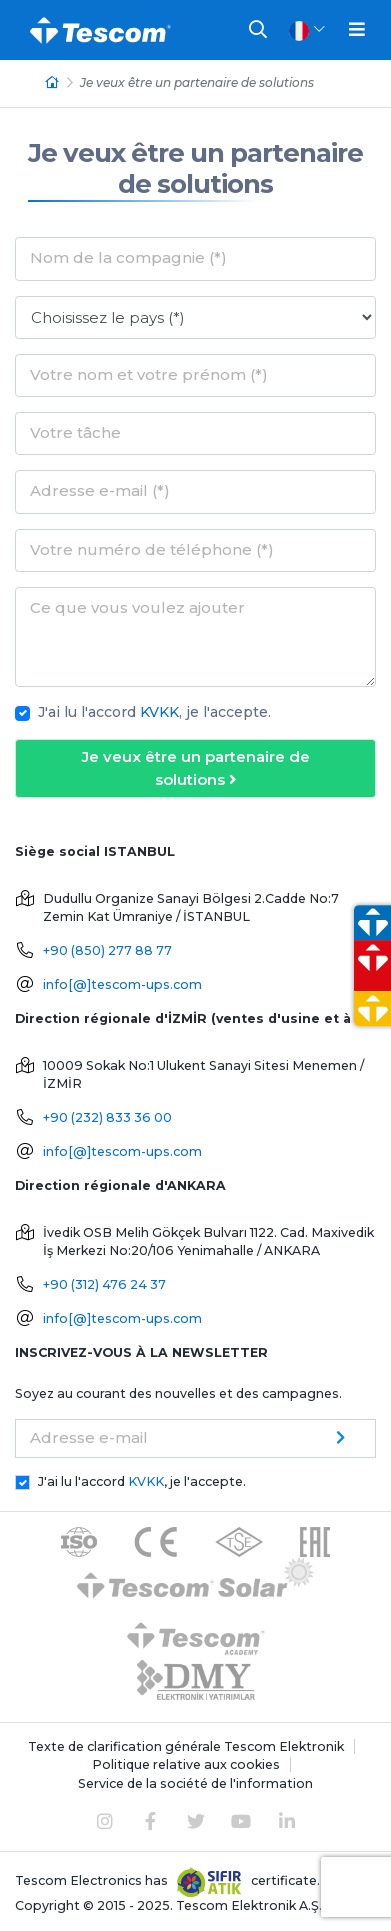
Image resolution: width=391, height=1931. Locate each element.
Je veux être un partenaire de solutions (195, 168)
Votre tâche (75, 432)
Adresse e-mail (89, 1437)
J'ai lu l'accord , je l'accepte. (154, 712)
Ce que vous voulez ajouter (137, 607)
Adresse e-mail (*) (100, 490)
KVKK (159, 712)
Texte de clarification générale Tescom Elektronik (186, 1746)
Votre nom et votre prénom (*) (149, 374)
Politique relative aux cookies (186, 1764)
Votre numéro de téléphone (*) (152, 549)
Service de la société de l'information (195, 1783)
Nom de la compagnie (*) (128, 257)
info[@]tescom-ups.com (122, 984)
